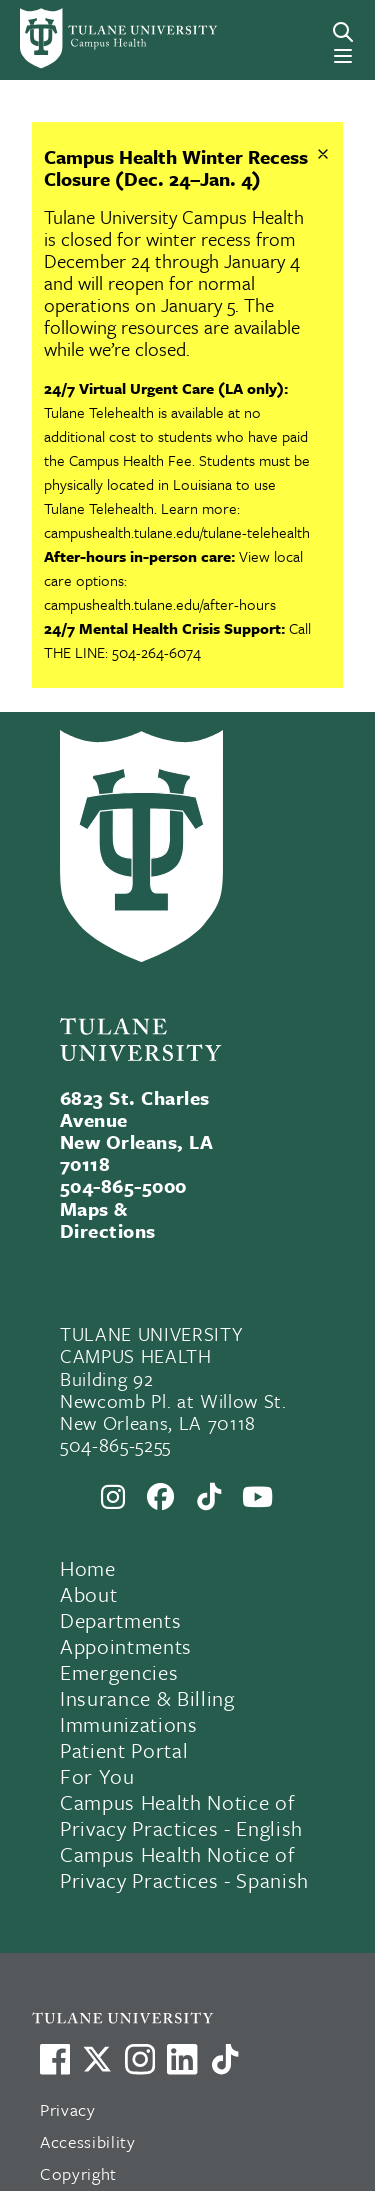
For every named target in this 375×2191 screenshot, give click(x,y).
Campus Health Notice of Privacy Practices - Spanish (184, 1867)
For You (97, 1776)
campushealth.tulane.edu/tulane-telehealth (177, 532)
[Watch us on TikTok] (225, 2059)
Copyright (78, 2173)
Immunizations (129, 1724)
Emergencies (119, 1672)
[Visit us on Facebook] (55, 2059)
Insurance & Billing (147, 1698)
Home (88, 1568)
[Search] (343, 32)
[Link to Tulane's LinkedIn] (182, 2059)
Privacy (68, 2109)
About (88, 1594)
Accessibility (88, 2141)
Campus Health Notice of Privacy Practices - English (181, 1815)
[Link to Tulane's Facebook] (140, 2059)
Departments (120, 1620)
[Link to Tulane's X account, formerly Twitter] (97, 2059)
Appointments (126, 1646)
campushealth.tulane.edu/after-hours (160, 604)
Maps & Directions (108, 1219)
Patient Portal (124, 1750)
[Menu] (343, 56)
